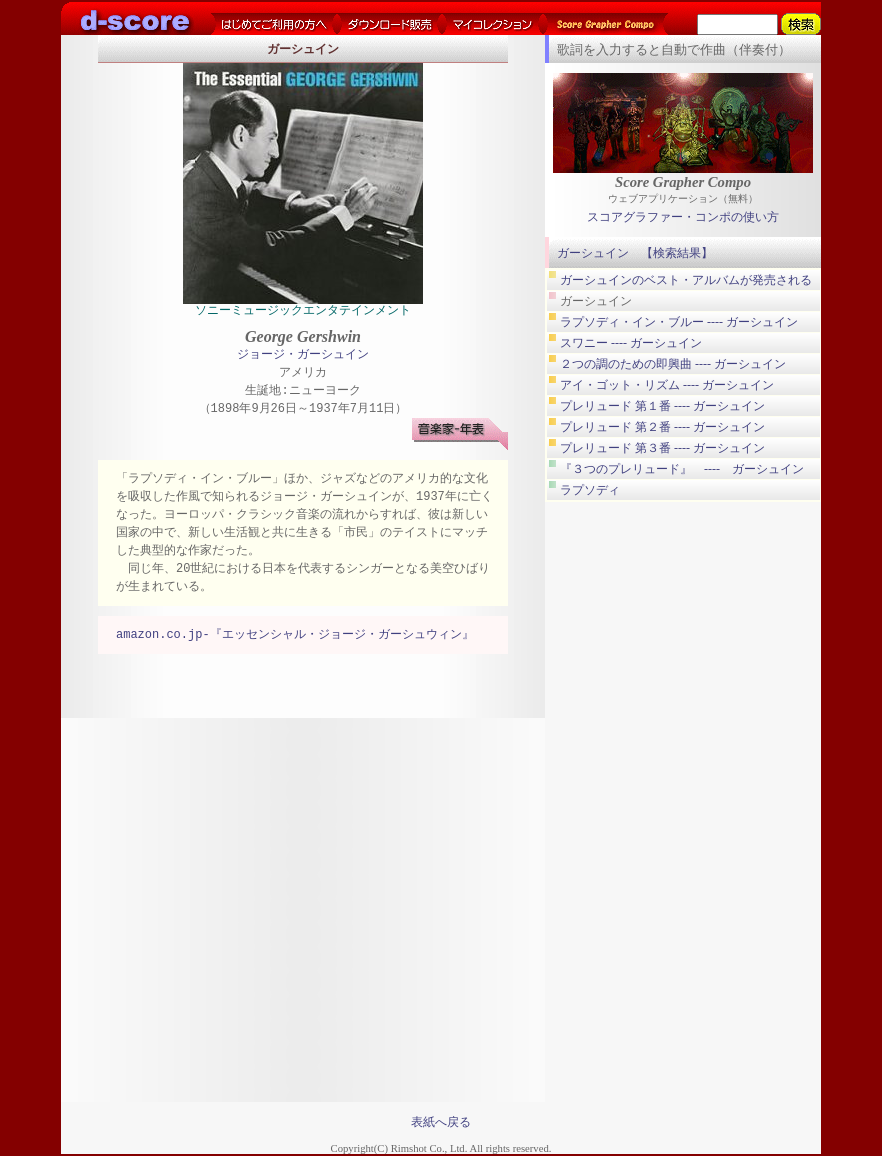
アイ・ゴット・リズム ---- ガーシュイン (667, 385)
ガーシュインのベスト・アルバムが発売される (686, 280)
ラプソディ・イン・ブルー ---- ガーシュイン (679, 322)
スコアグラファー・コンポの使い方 (683, 217)
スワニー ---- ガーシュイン (631, 343)
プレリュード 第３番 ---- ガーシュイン (662, 448)
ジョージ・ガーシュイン (303, 355)
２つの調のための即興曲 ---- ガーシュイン (673, 364)
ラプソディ (590, 490)
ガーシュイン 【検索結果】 (635, 253)
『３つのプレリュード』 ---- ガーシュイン (682, 469)
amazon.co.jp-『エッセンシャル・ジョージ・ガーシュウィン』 (295, 635)
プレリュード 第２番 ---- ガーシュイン (662, 427)
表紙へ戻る (441, 1122)
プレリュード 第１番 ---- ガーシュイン (662, 406)
